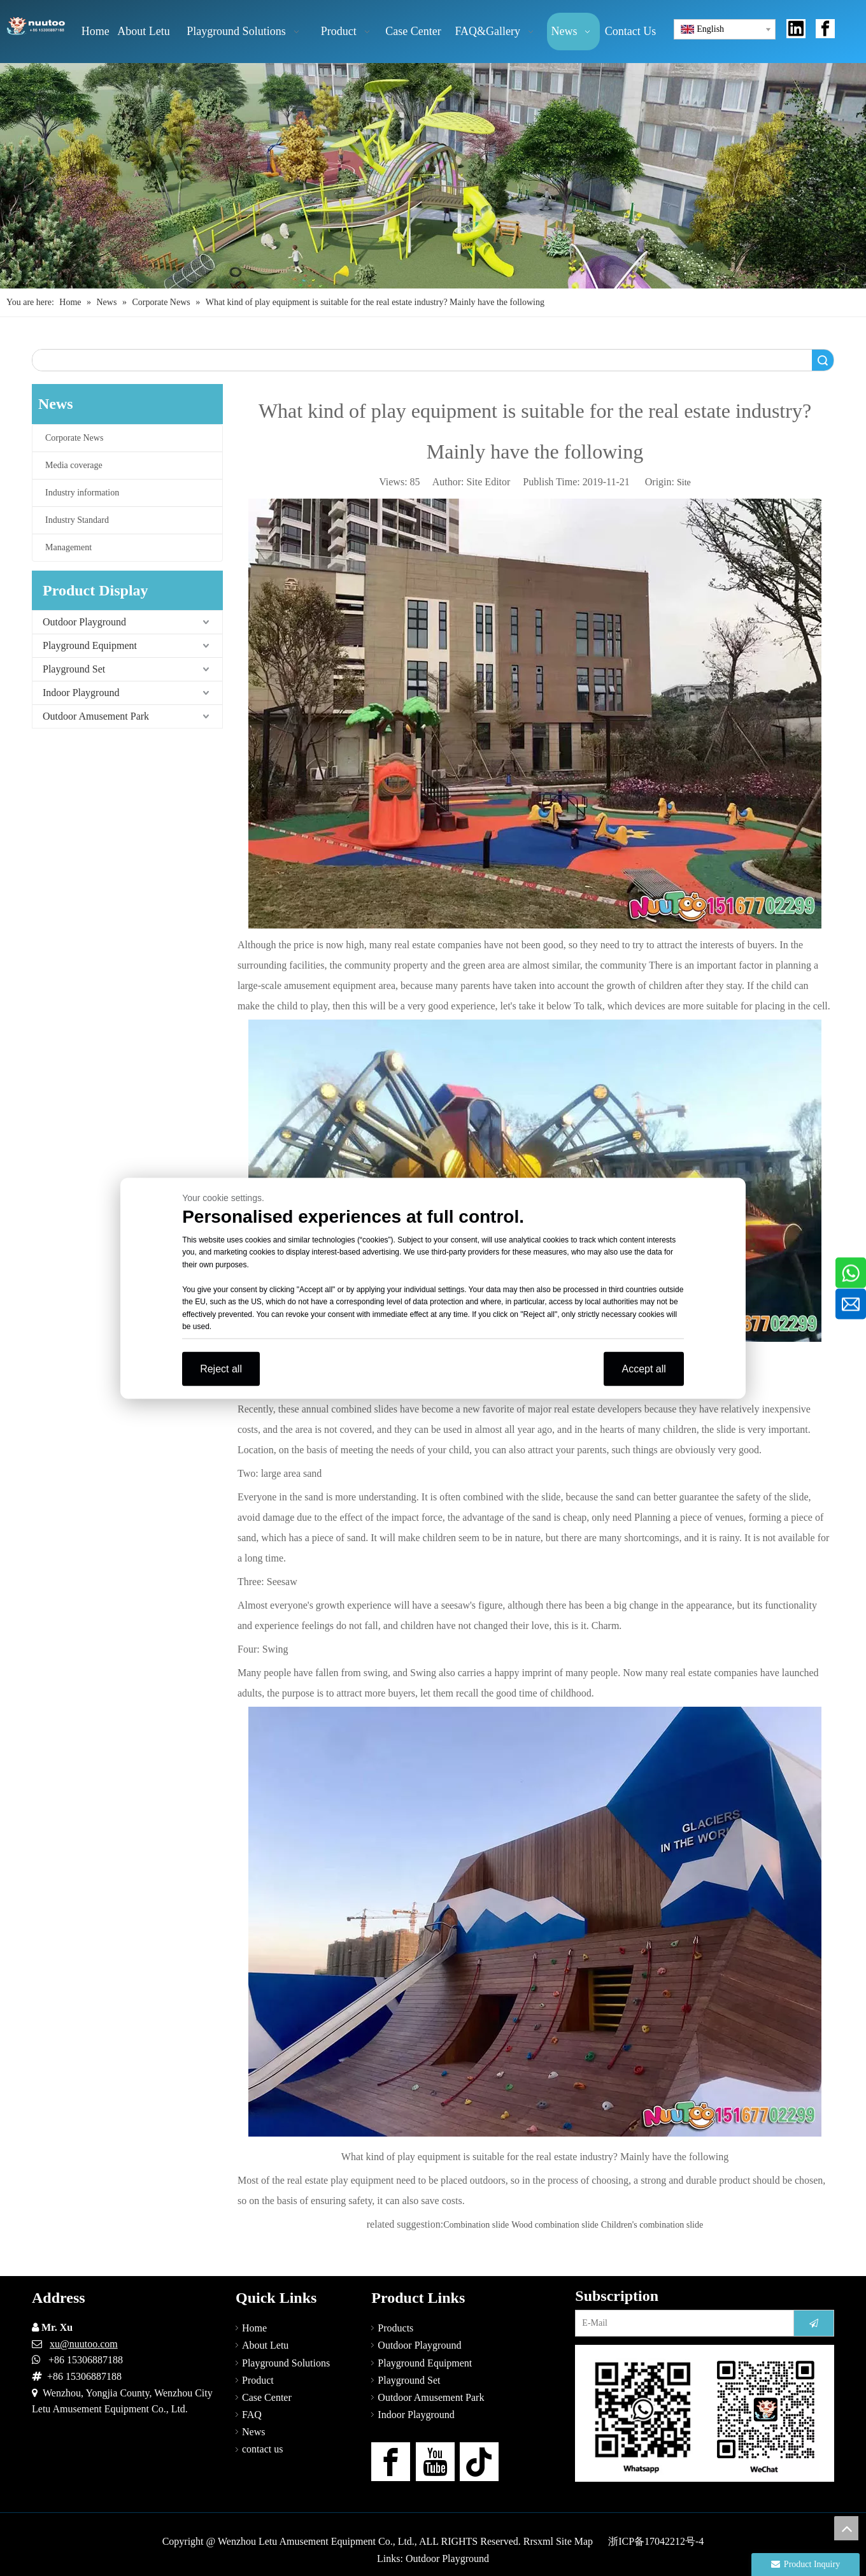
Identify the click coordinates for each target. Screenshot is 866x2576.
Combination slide (476, 2225)
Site (684, 482)
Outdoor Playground (84, 621)
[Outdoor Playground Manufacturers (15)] (433, 175)
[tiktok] (479, 2461)
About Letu (265, 2345)
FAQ (252, 2414)
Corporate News (74, 438)
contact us (262, 2449)
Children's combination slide (652, 2225)
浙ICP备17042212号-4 (656, 2541)
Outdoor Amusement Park (96, 716)
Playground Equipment (90, 645)
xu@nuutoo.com (84, 2343)
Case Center (267, 2397)
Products (395, 2328)
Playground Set (74, 669)
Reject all (221, 1368)
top (846, 2528)
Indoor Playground (81, 692)
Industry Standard (77, 520)
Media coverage (74, 465)
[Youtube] (435, 2461)
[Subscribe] (813, 2323)
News (253, 2431)
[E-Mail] (682, 2323)
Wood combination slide (555, 2225)
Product (258, 2380)
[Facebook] (390, 2461)
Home (254, 2328)
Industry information (82, 492)
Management (68, 547)
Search (823, 360)
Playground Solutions (286, 2363)
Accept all (643, 1368)
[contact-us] (704, 2413)
